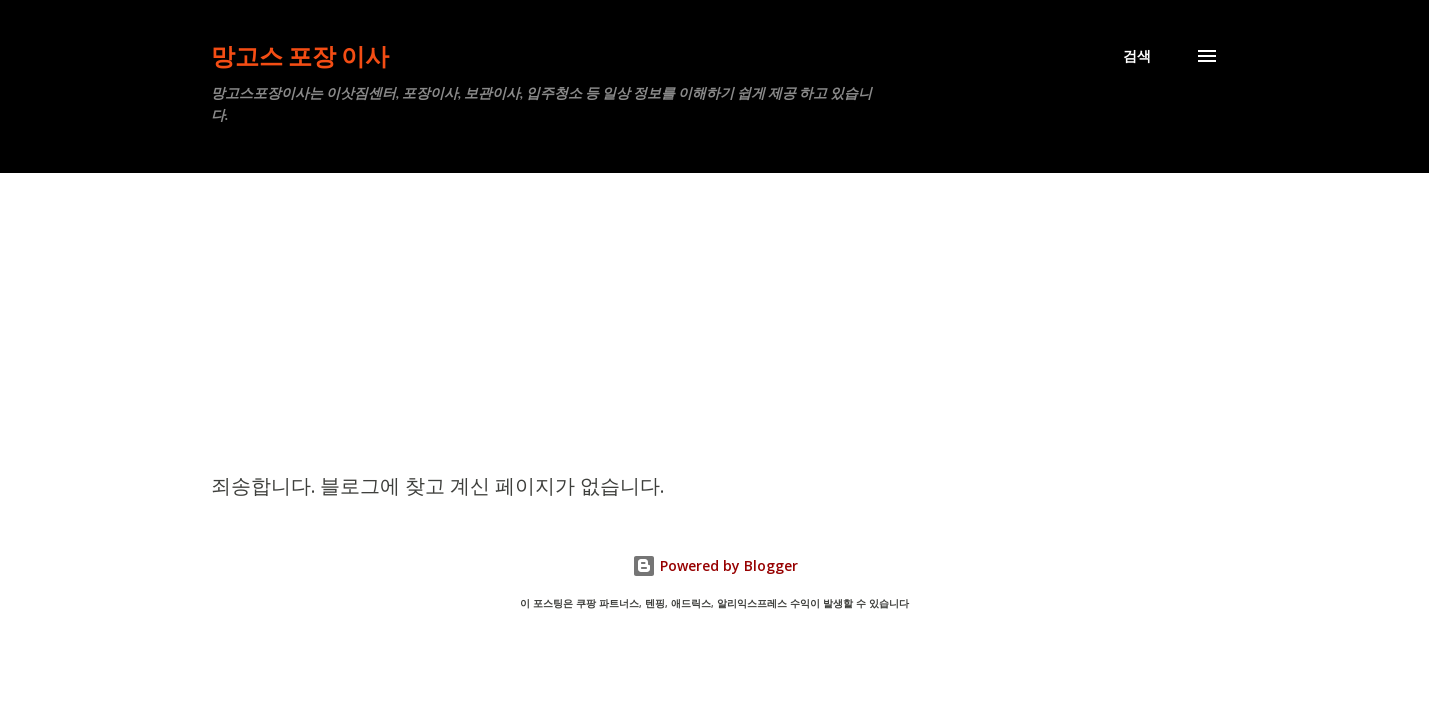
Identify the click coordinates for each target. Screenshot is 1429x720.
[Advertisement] (715, 323)
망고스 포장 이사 (300, 55)
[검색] (1137, 56)
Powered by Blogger (715, 565)
